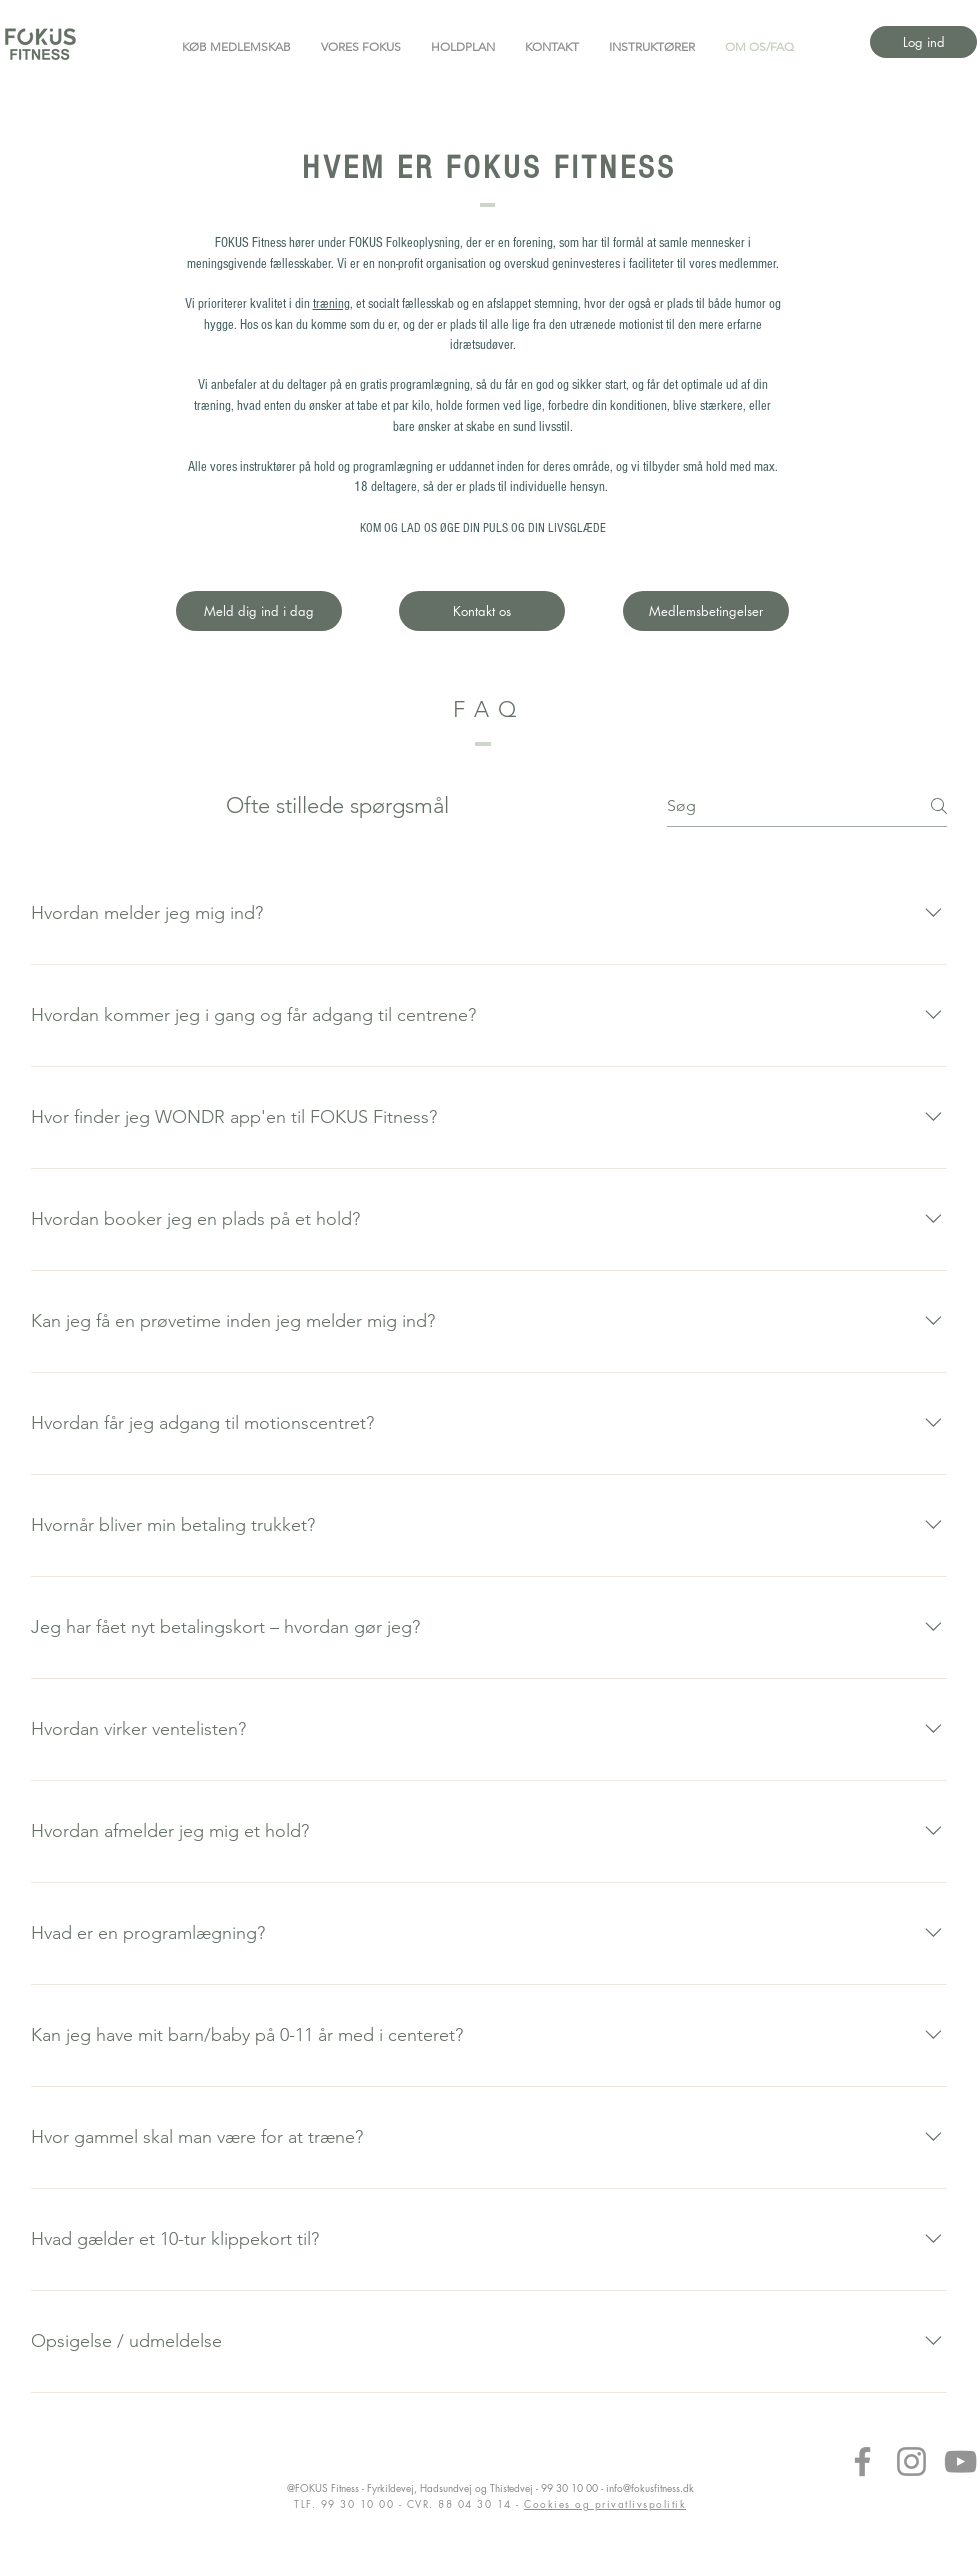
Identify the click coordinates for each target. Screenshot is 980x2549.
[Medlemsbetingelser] (706, 611)
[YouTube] (960, 2461)
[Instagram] (911, 2461)
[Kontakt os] (482, 611)
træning (331, 304)
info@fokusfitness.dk (650, 2487)
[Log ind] (923, 42)
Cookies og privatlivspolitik (605, 2503)
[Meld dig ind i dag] (259, 611)
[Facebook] (862, 2461)
